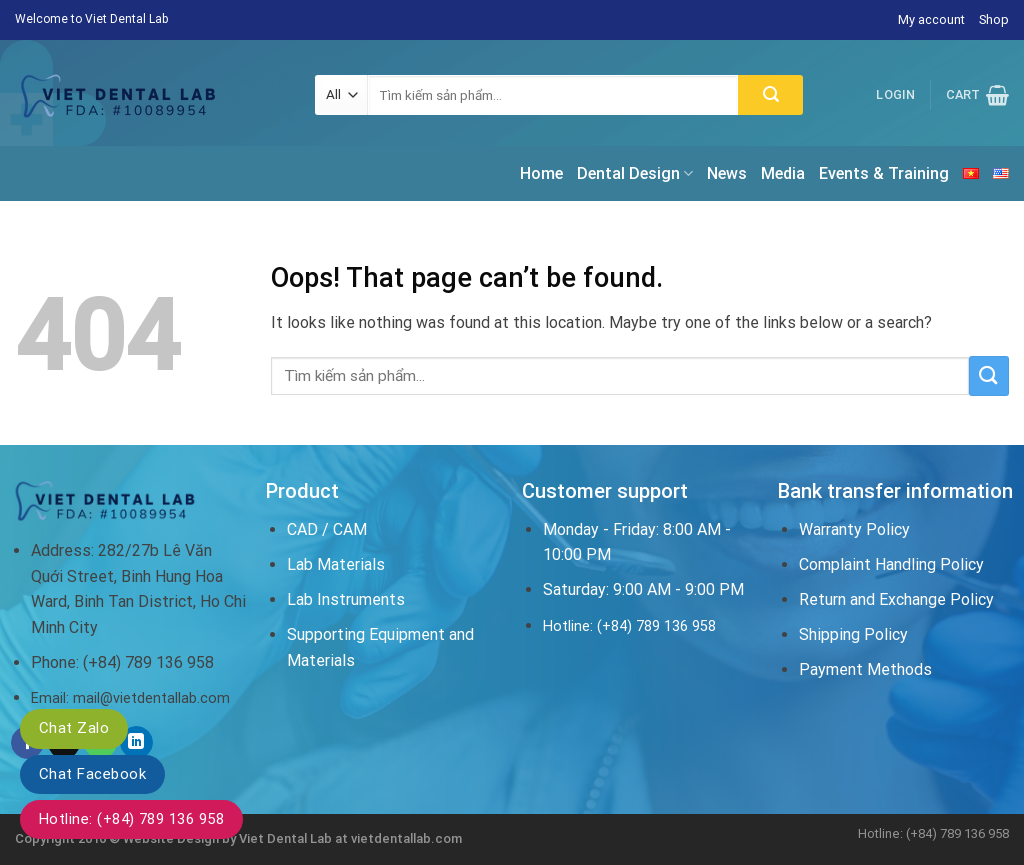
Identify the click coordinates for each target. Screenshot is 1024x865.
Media (783, 173)
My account (931, 19)
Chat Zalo (74, 728)
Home (541, 173)
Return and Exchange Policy (896, 599)
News (727, 173)
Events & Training (884, 173)
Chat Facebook (92, 774)
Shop (994, 19)
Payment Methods (865, 669)
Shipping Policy (853, 634)
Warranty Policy (854, 529)
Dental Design (635, 174)
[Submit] (770, 95)
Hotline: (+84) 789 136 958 (131, 819)
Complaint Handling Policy (891, 564)
